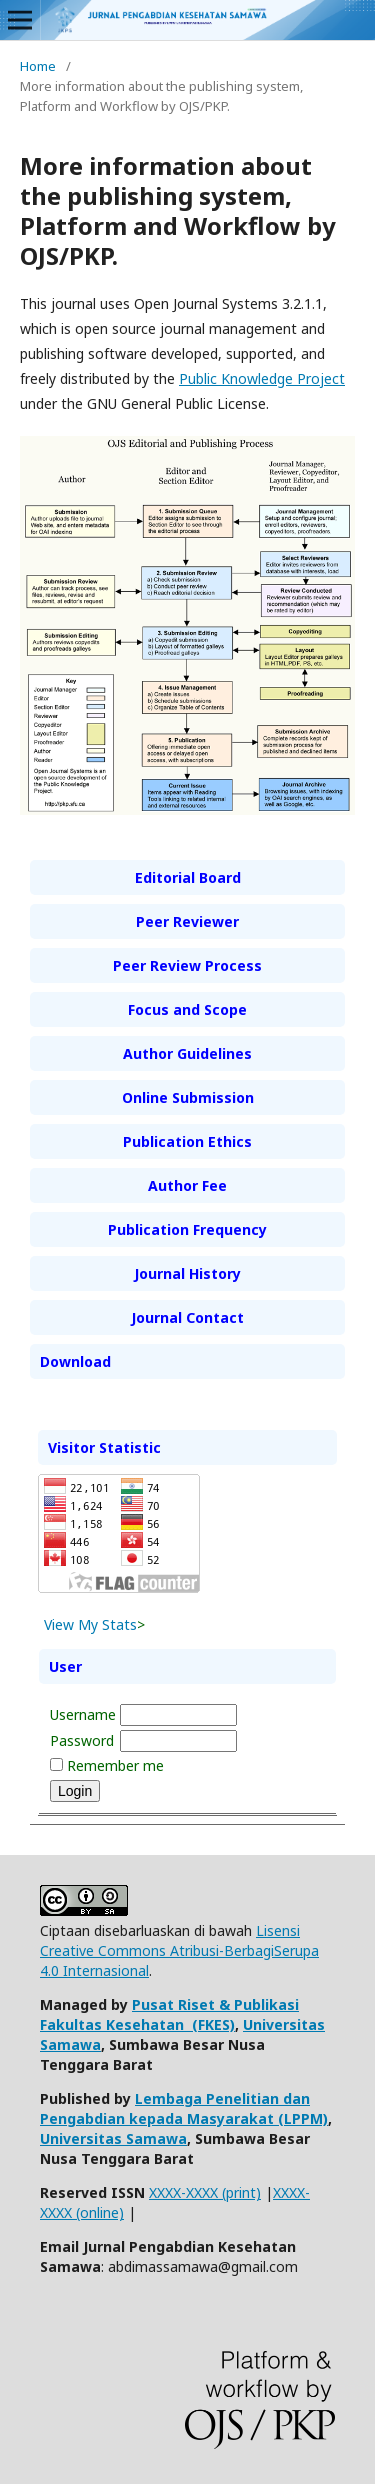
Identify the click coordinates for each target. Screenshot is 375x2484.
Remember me (115, 1765)
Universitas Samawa (113, 2138)
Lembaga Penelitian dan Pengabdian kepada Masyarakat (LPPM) (184, 2108)
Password (82, 1740)
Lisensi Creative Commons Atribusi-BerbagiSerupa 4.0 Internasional (179, 1950)
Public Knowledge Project (262, 378)
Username (83, 1714)
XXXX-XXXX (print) (205, 2192)
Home (38, 66)
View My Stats (90, 1624)
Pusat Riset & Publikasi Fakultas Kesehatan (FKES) (169, 2014)
